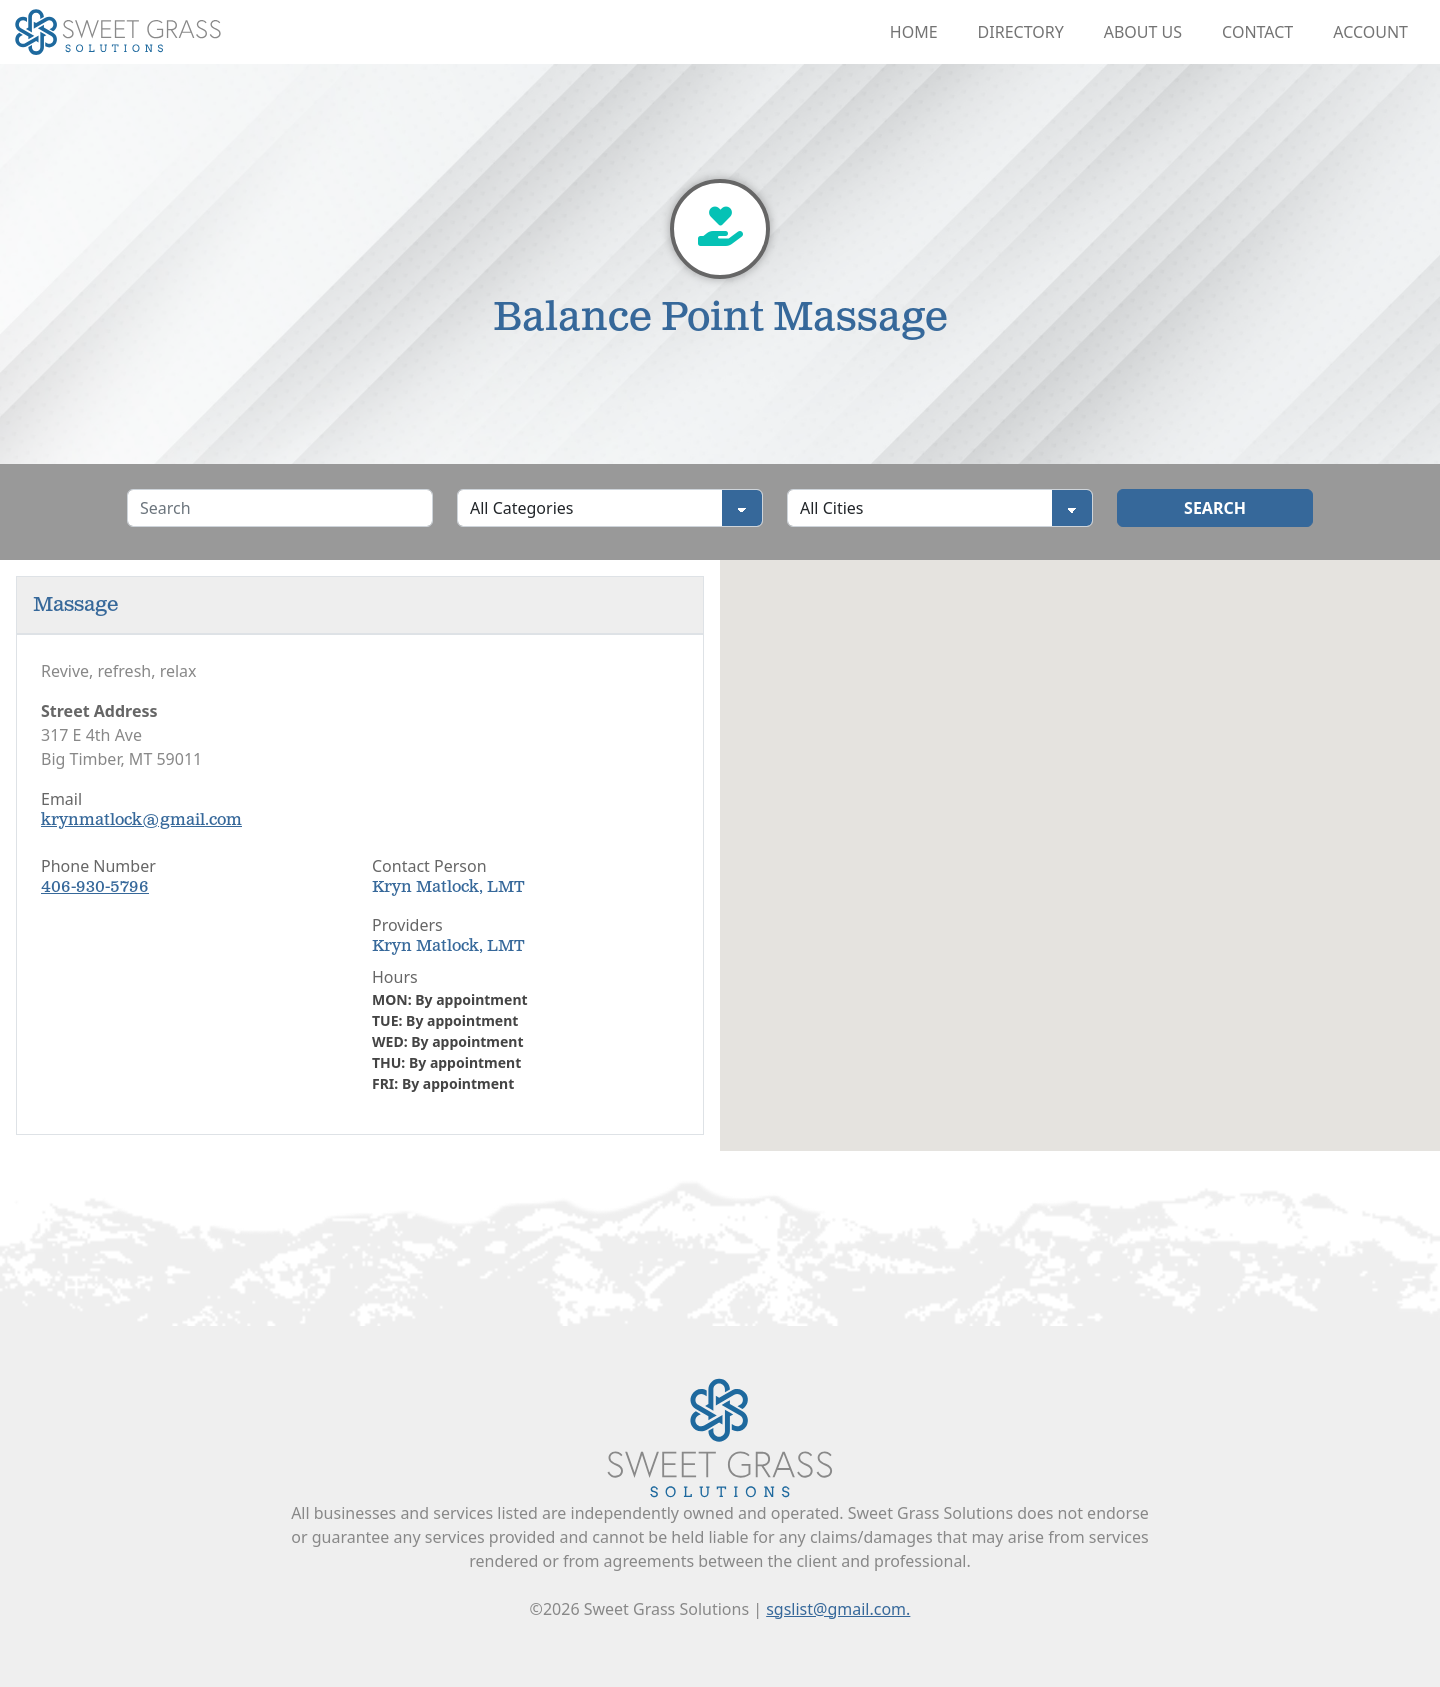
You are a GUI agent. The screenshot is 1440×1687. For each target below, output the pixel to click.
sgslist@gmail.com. (838, 1609)
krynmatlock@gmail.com (141, 820)
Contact (1257, 32)
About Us (1143, 32)
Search (1215, 508)
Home (914, 32)
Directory (1021, 32)
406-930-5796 (95, 887)
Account (1370, 32)
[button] (1080, 836)
